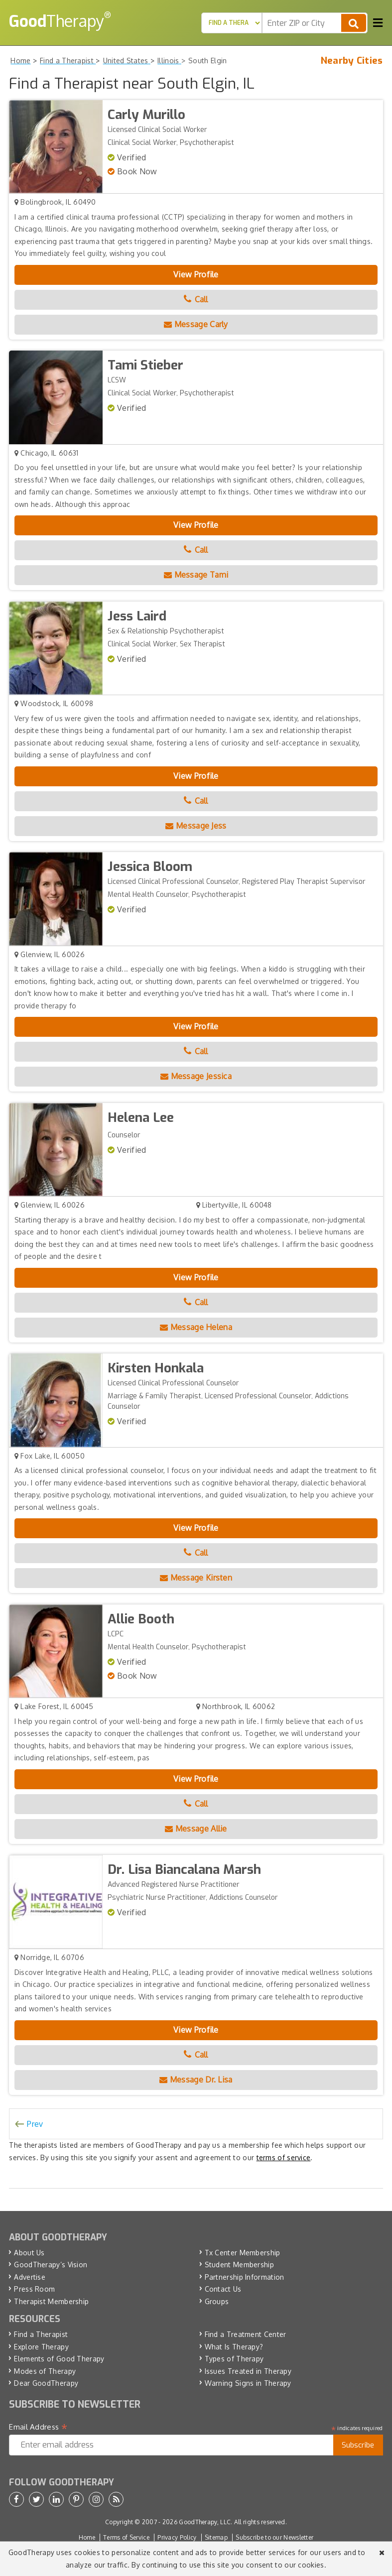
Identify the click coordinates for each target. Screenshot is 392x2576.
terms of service (284, 2157)
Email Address (38, 2427)
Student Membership (239, 2264)
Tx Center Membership (242, 2252)
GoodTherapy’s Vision (50, 2264)
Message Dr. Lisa (195, 2080)
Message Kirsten (196, 1578)
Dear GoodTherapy (46, 2383)
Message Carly (196, 324)
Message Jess (195, 826)
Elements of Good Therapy (59, 2358)
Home (87, 2537)
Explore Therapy (41, 2346)
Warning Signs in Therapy (248, 2383)
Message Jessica (196, 1076)
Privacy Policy (176, 2537)
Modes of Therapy (45, 2371)
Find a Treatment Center (245, 2334)
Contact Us (223, 2289)
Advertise (29, 2277)
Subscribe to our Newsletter (274, 2537)
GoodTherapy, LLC (205, 2522)
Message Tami (196, 575)
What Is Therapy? (234, 2346)
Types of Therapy (234, 2358)
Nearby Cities (352, 61)
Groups (217, 2301)
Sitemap (216, 2537)
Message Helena (196, 1327)
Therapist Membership (51, 2301)
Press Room (34, 2289)
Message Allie (196, 1829)
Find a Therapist (41, 2334)
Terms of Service (126, 2537)
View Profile (196, 274)
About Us (29, 2252)
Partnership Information (244, 2277)
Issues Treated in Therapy (248, 2371)
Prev (35, 2124)
